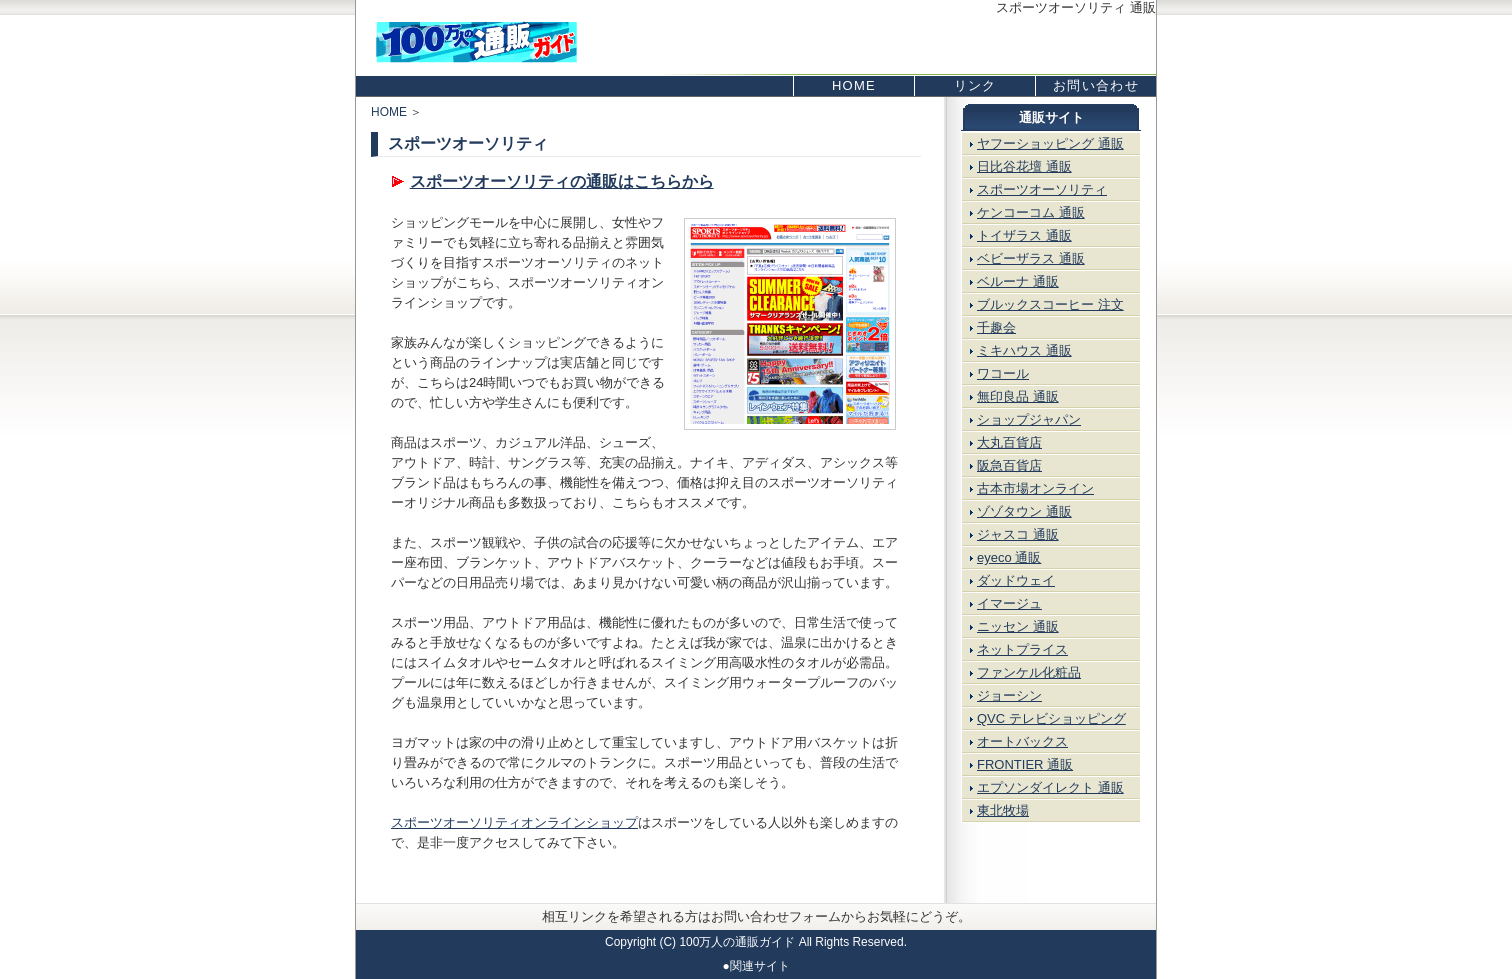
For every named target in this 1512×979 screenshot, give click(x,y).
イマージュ (1009, 603)
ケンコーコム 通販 (1031, 212)
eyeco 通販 (1009, 557)
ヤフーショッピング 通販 (1050, 143)
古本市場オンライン (1035, 488)
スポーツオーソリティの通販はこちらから (562, 181)
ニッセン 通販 (1018, 626)
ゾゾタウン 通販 (1024, 511)
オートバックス (1022, 741)
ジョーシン (1009, 695)
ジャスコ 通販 (1018, 534)
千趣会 (996, 327)
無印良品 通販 (1018, 396)
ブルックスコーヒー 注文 (1050, 304)
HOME (854, 85)
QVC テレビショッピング (1051, 718)
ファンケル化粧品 (1029, 672)
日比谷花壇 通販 (1024, 166)
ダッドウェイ (1016, 580)
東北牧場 (1003, 810)
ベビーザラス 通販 (1031, 258)
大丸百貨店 (1009, 442)
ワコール (1003, 373)
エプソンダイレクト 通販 (1050, 787)
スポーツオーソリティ (1042, 189)
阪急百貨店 (1009, 465)
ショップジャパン (1029, 419)
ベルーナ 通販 (1018, 281)
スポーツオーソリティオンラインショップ (514, 822)
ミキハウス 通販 (1024, 350)
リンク (975, 85)
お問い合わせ (1096, 85)
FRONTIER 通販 (1025, 764)
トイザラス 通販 (1024, 235)
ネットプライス (1022, 649)
